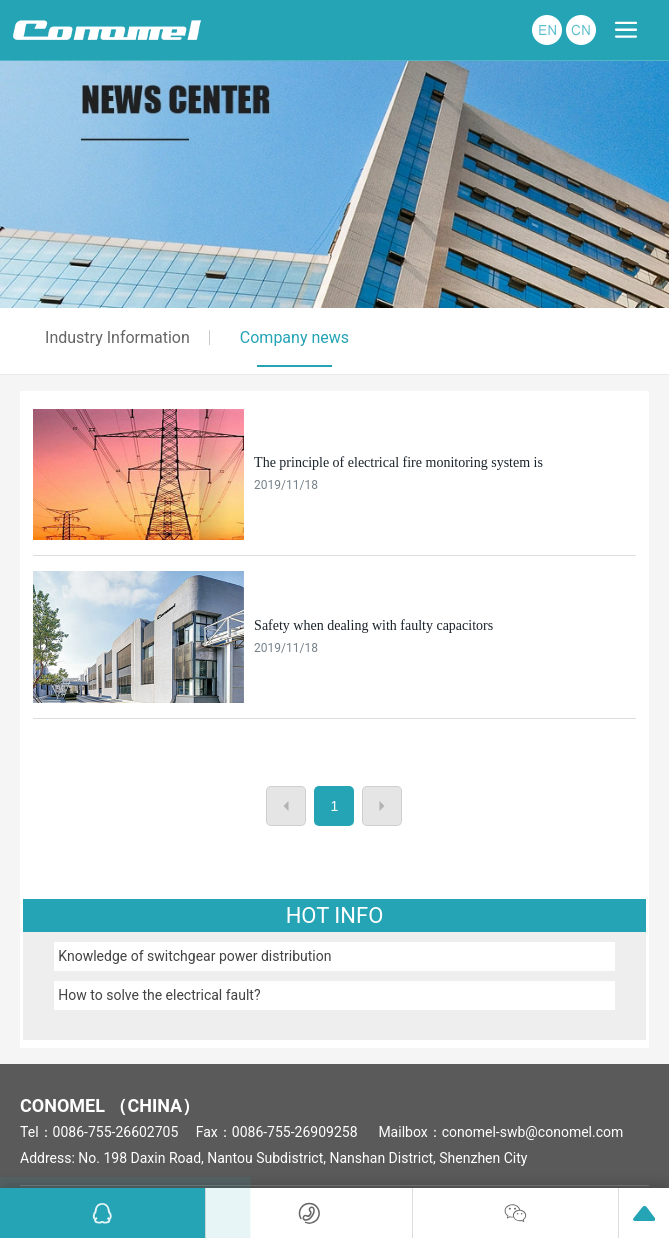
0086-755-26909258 (295, 1132)
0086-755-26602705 (116, 1132)
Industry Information (117, 337)
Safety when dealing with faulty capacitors (373, 625)
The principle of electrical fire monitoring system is (398, 462)
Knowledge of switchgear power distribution (194, 956)
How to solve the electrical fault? (159, 995)
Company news (294, 337)
